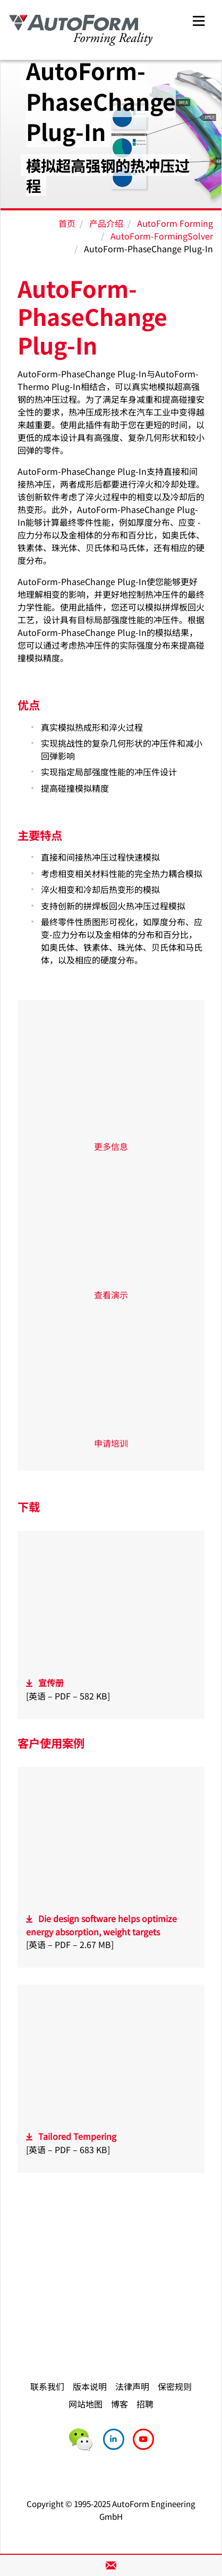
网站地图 (86, 2403)
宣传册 (51, 1682)
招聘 (144, 2403)
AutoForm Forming (175, 223)
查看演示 (111, 1294)
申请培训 (111, 1443)
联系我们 (47, 2386)
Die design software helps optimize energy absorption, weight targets (101, 1925)
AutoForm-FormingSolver (161, 235)
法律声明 (132, 2386)
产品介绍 (106, 223)
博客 (119, 2403)
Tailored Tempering (77, 2136)
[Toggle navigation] (199, 19)
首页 (66, 223)
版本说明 (90, 2386)
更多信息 (111, 1146)
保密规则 (175, 2386)
